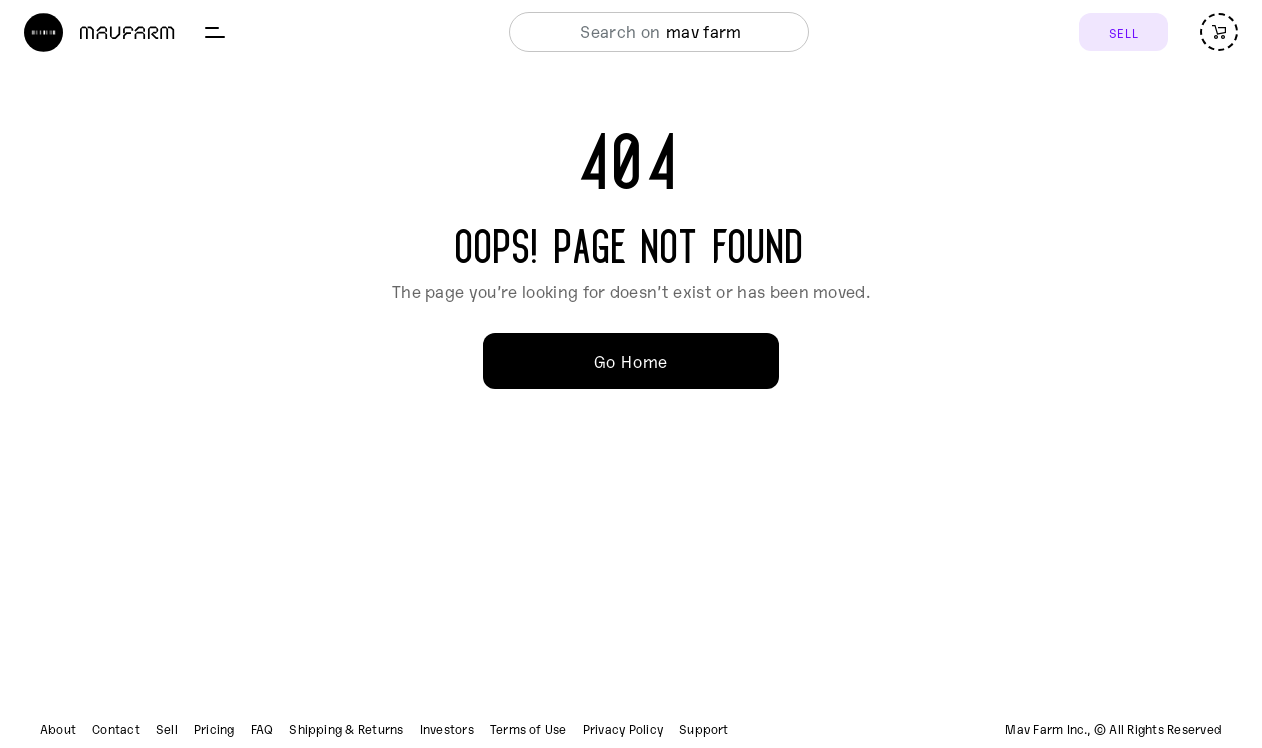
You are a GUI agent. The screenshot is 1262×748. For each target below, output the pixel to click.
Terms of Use (528, 729)
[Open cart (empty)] (1219, 32)
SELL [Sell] (1123, 32)
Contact (116, 729)
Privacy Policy (623, 729)
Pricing (214, 729)
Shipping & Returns (346, 729)
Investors (447, 729)
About (58, 729)
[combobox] (653, 32)
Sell (167, 729)
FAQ (262, 729)
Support (704, 729)
